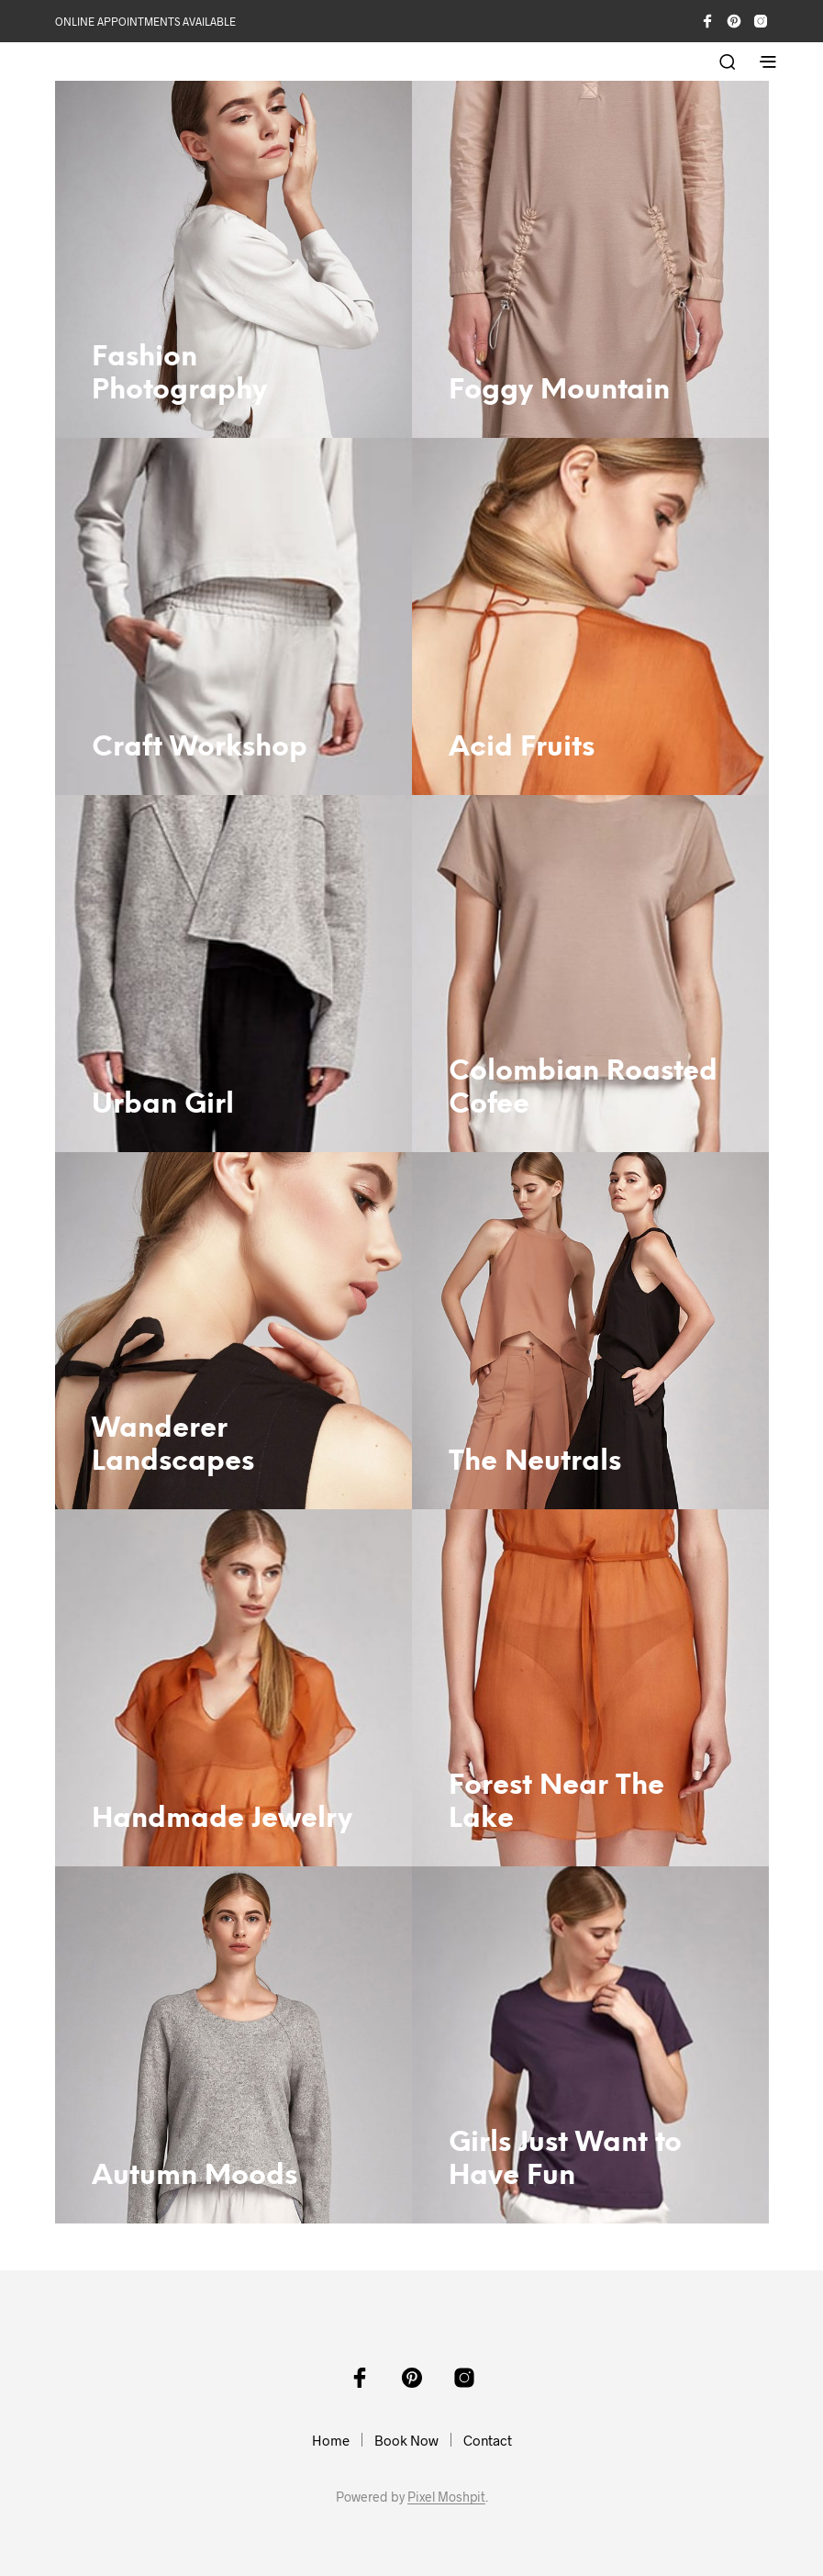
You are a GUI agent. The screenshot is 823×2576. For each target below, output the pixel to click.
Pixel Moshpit (446, 2497)
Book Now (406, 2440)
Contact (487, 2440)
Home (331, 2440)
